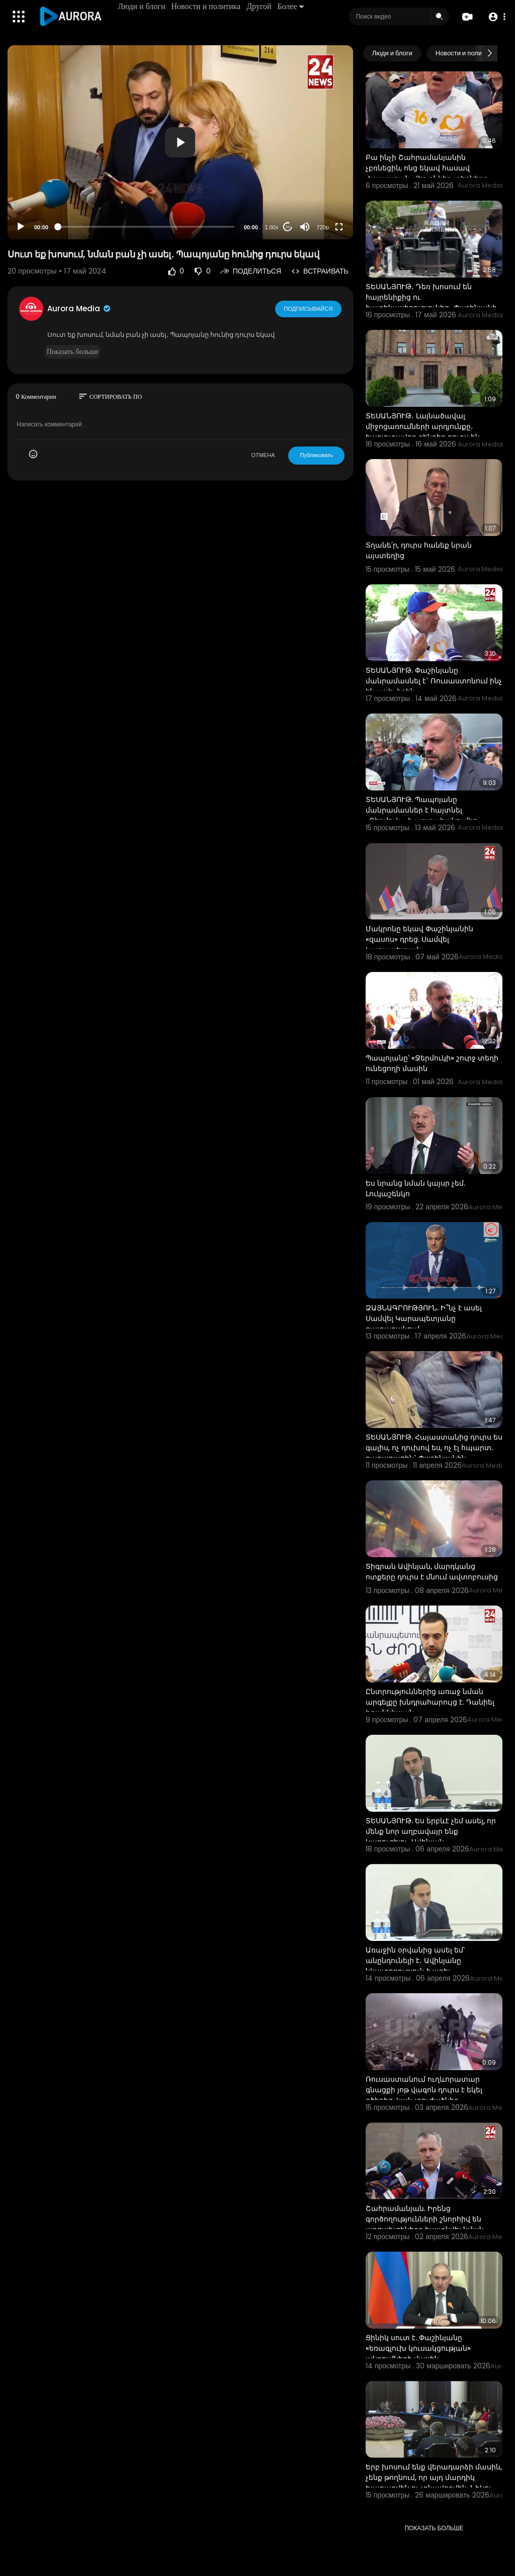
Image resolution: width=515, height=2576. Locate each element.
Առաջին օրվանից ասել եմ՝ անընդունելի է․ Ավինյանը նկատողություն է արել (415, 1960)
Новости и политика (206, 6)
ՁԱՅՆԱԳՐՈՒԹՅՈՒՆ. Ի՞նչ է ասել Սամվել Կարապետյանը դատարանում (424, 1318)
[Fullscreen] (339, 227)
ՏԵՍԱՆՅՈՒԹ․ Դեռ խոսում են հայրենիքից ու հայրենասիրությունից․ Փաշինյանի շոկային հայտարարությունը (431, 302)
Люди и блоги (141, 6)
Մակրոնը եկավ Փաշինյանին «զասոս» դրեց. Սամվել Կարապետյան (419, 939)
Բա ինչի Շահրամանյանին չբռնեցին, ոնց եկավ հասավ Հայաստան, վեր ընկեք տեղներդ (427, 168)
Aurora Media (79, 308)
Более (291, 6)
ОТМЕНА (263, 455)
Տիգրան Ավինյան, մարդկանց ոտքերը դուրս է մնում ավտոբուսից (432, 1571)
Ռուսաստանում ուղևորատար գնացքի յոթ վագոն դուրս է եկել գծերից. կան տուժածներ (424, 2089)
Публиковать (316, 455)
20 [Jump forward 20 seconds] (287, 227)
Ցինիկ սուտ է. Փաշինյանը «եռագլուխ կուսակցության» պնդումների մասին (418, 2348)
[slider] (146, 227)
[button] (496, 17)
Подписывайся (308, 308)
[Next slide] (489, 53)
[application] (180, 142)
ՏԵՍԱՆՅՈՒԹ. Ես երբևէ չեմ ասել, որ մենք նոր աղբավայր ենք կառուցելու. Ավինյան (431, 1831)
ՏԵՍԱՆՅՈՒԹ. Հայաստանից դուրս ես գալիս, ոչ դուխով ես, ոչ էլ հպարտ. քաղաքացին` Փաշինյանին (434, 1447)
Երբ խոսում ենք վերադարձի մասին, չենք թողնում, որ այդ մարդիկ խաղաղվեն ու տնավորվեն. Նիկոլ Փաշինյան (434, 2483)
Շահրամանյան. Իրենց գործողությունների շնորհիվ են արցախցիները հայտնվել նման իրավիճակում (425, 2224)
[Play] (21, 227)
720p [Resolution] (323, 227)
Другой (259, 6)
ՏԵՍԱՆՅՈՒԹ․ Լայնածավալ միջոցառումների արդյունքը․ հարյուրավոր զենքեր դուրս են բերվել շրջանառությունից (423, 432)
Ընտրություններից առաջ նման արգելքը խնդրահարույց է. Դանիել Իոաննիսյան (430, 1702)
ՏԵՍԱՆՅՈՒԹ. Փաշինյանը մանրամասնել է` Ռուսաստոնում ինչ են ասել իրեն (434, 680)
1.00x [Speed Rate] (271, 227)
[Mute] (305, 227)
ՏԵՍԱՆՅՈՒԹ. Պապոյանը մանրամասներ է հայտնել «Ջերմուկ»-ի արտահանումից (421, 810)
